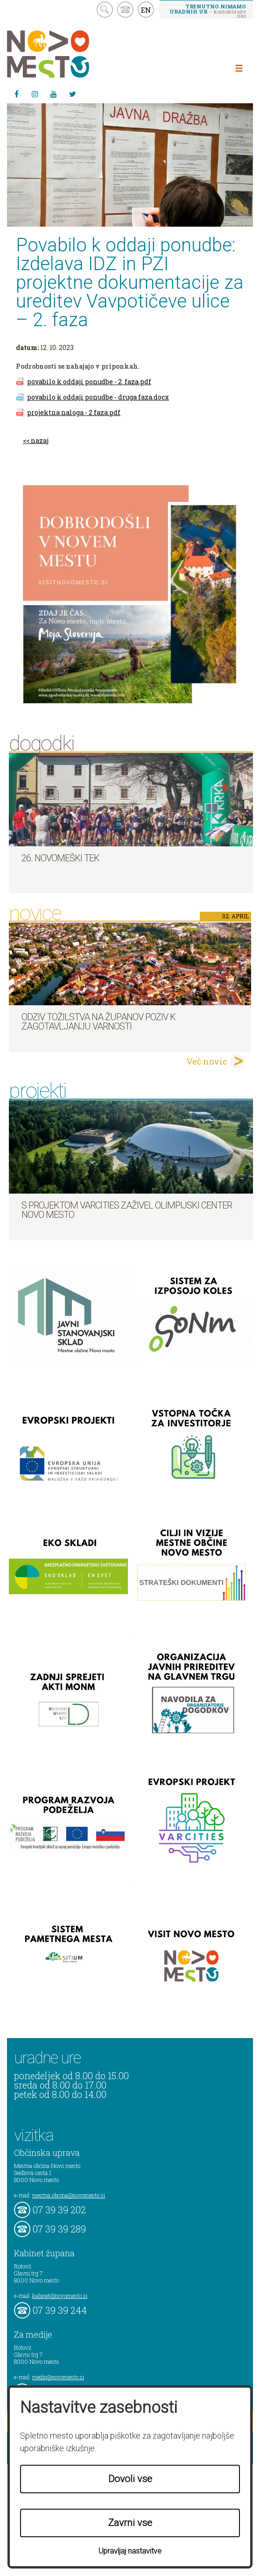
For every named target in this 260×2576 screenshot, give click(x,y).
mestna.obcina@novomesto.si (68, 2195)
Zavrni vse (130, 2522)
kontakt (125, 9)
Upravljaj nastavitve (130, 2551)
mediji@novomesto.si (58, 2377)
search (105, 9)
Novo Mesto (70, 54)
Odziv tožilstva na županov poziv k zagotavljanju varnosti (98, 1021)
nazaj (40, 440)
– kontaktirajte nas (207, 11)
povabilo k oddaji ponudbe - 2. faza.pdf (89, 381)
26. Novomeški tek (60, 858)
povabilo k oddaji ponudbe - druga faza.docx (98, 397)
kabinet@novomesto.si (59, 2295)
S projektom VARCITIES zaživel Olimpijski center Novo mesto (126, 1210)
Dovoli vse (130, 2478)
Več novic (206, 1061)
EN (146, 9)
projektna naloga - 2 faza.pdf (73, 412)
